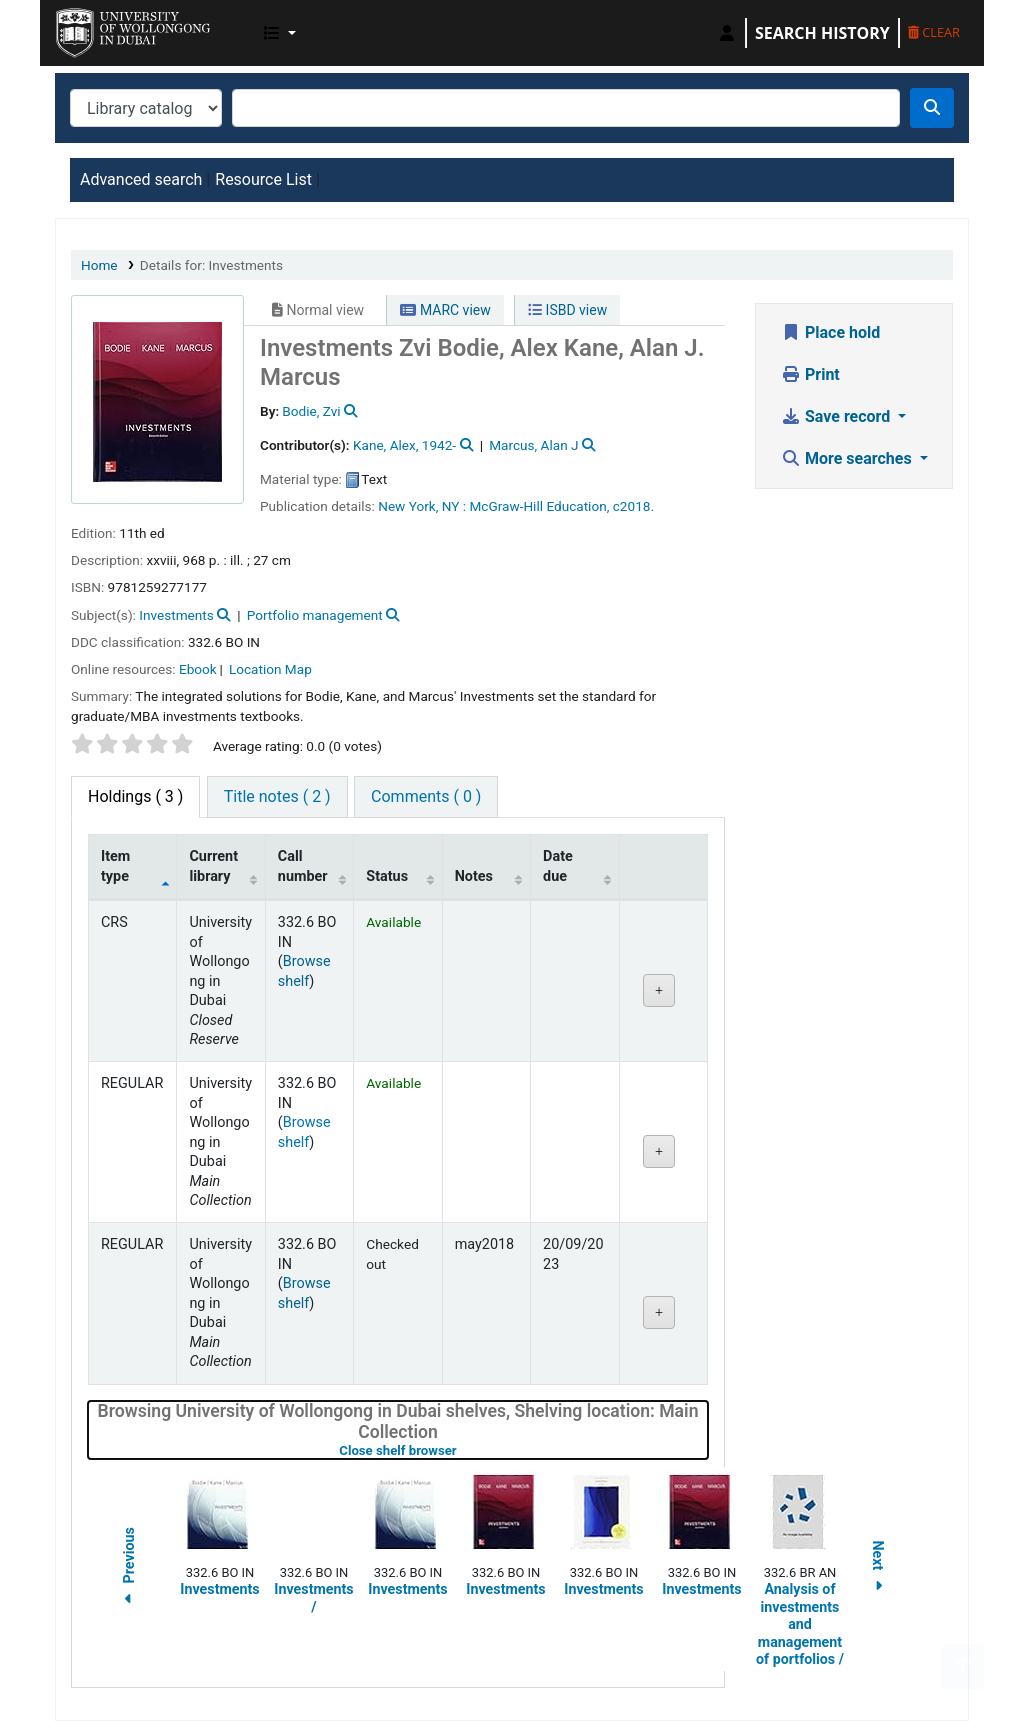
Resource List (263, 179)
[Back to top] (963, 1666)
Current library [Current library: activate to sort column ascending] (213, 866)
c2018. (633, 506)
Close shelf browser (461, 1450)
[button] (280, 33)
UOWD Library (106, 28)
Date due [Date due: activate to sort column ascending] (558, 866)
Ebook (198, 669)
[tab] (277, 797)
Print (810, 374)
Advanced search (141, 179)
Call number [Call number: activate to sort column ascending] (303, 866)
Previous (129, 1569)
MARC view (445, 310)
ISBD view (567, 310)
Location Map (270, 669)
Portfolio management (315, 615)
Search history (822, 33)
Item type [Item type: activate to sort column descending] (115, 866)
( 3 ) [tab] (135, 796)
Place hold (830, 332)
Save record (837, 416)
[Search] (932, 108)
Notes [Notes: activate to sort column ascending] (474, 876)
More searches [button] (848, 458)
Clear (934, 32)
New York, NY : (422, 506)
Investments (176, 615)
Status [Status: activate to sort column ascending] (387, 876)
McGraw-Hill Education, (539, 506)
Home (99, 265)
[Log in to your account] (727, 33)
